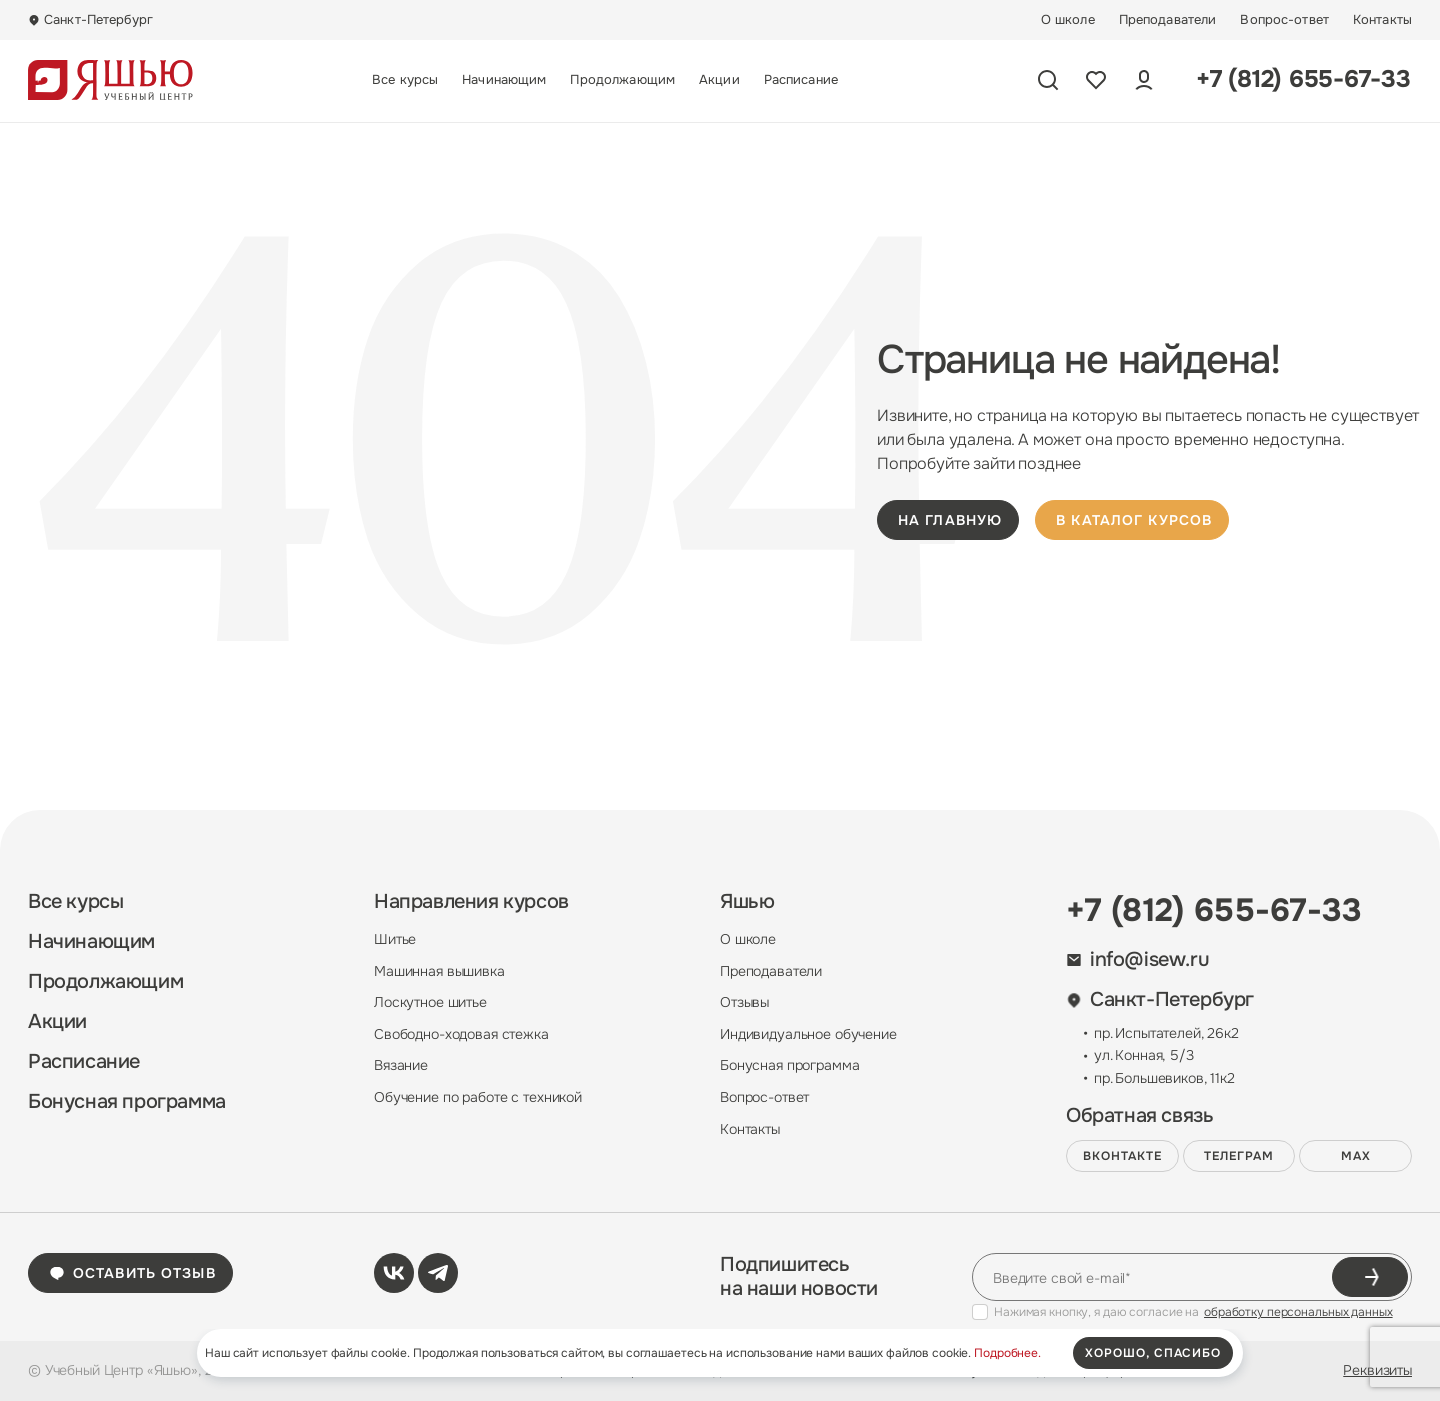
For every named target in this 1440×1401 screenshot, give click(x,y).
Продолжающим (622, 80)
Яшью (747, 902)
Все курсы (405, 80)
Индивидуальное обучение (808, 1034)
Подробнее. (1007, 1353)
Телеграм (1239, 1156)
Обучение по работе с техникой (478, 1097)
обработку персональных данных (1298, 1312)
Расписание (801, 80)
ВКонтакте (1122, 1156)
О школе (1068, 20)
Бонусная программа (127, 1102)
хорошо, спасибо (1153, 1353)
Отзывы (744, 1002)
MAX (1356, 1156)
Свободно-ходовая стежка (461, 1034)
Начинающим (504, 80)
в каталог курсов (1134, 520)
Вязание (401, 1065)
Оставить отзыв (132, 1273)
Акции (719, 80)
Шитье (395, 939)
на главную (950, 520)
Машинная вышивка (439, 971)
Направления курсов (471, 902)
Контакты (1382, 20)
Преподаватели (1168, 20)
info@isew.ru (1137, 960)
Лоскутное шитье (430, 1002)
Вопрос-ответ (1284, 20)
